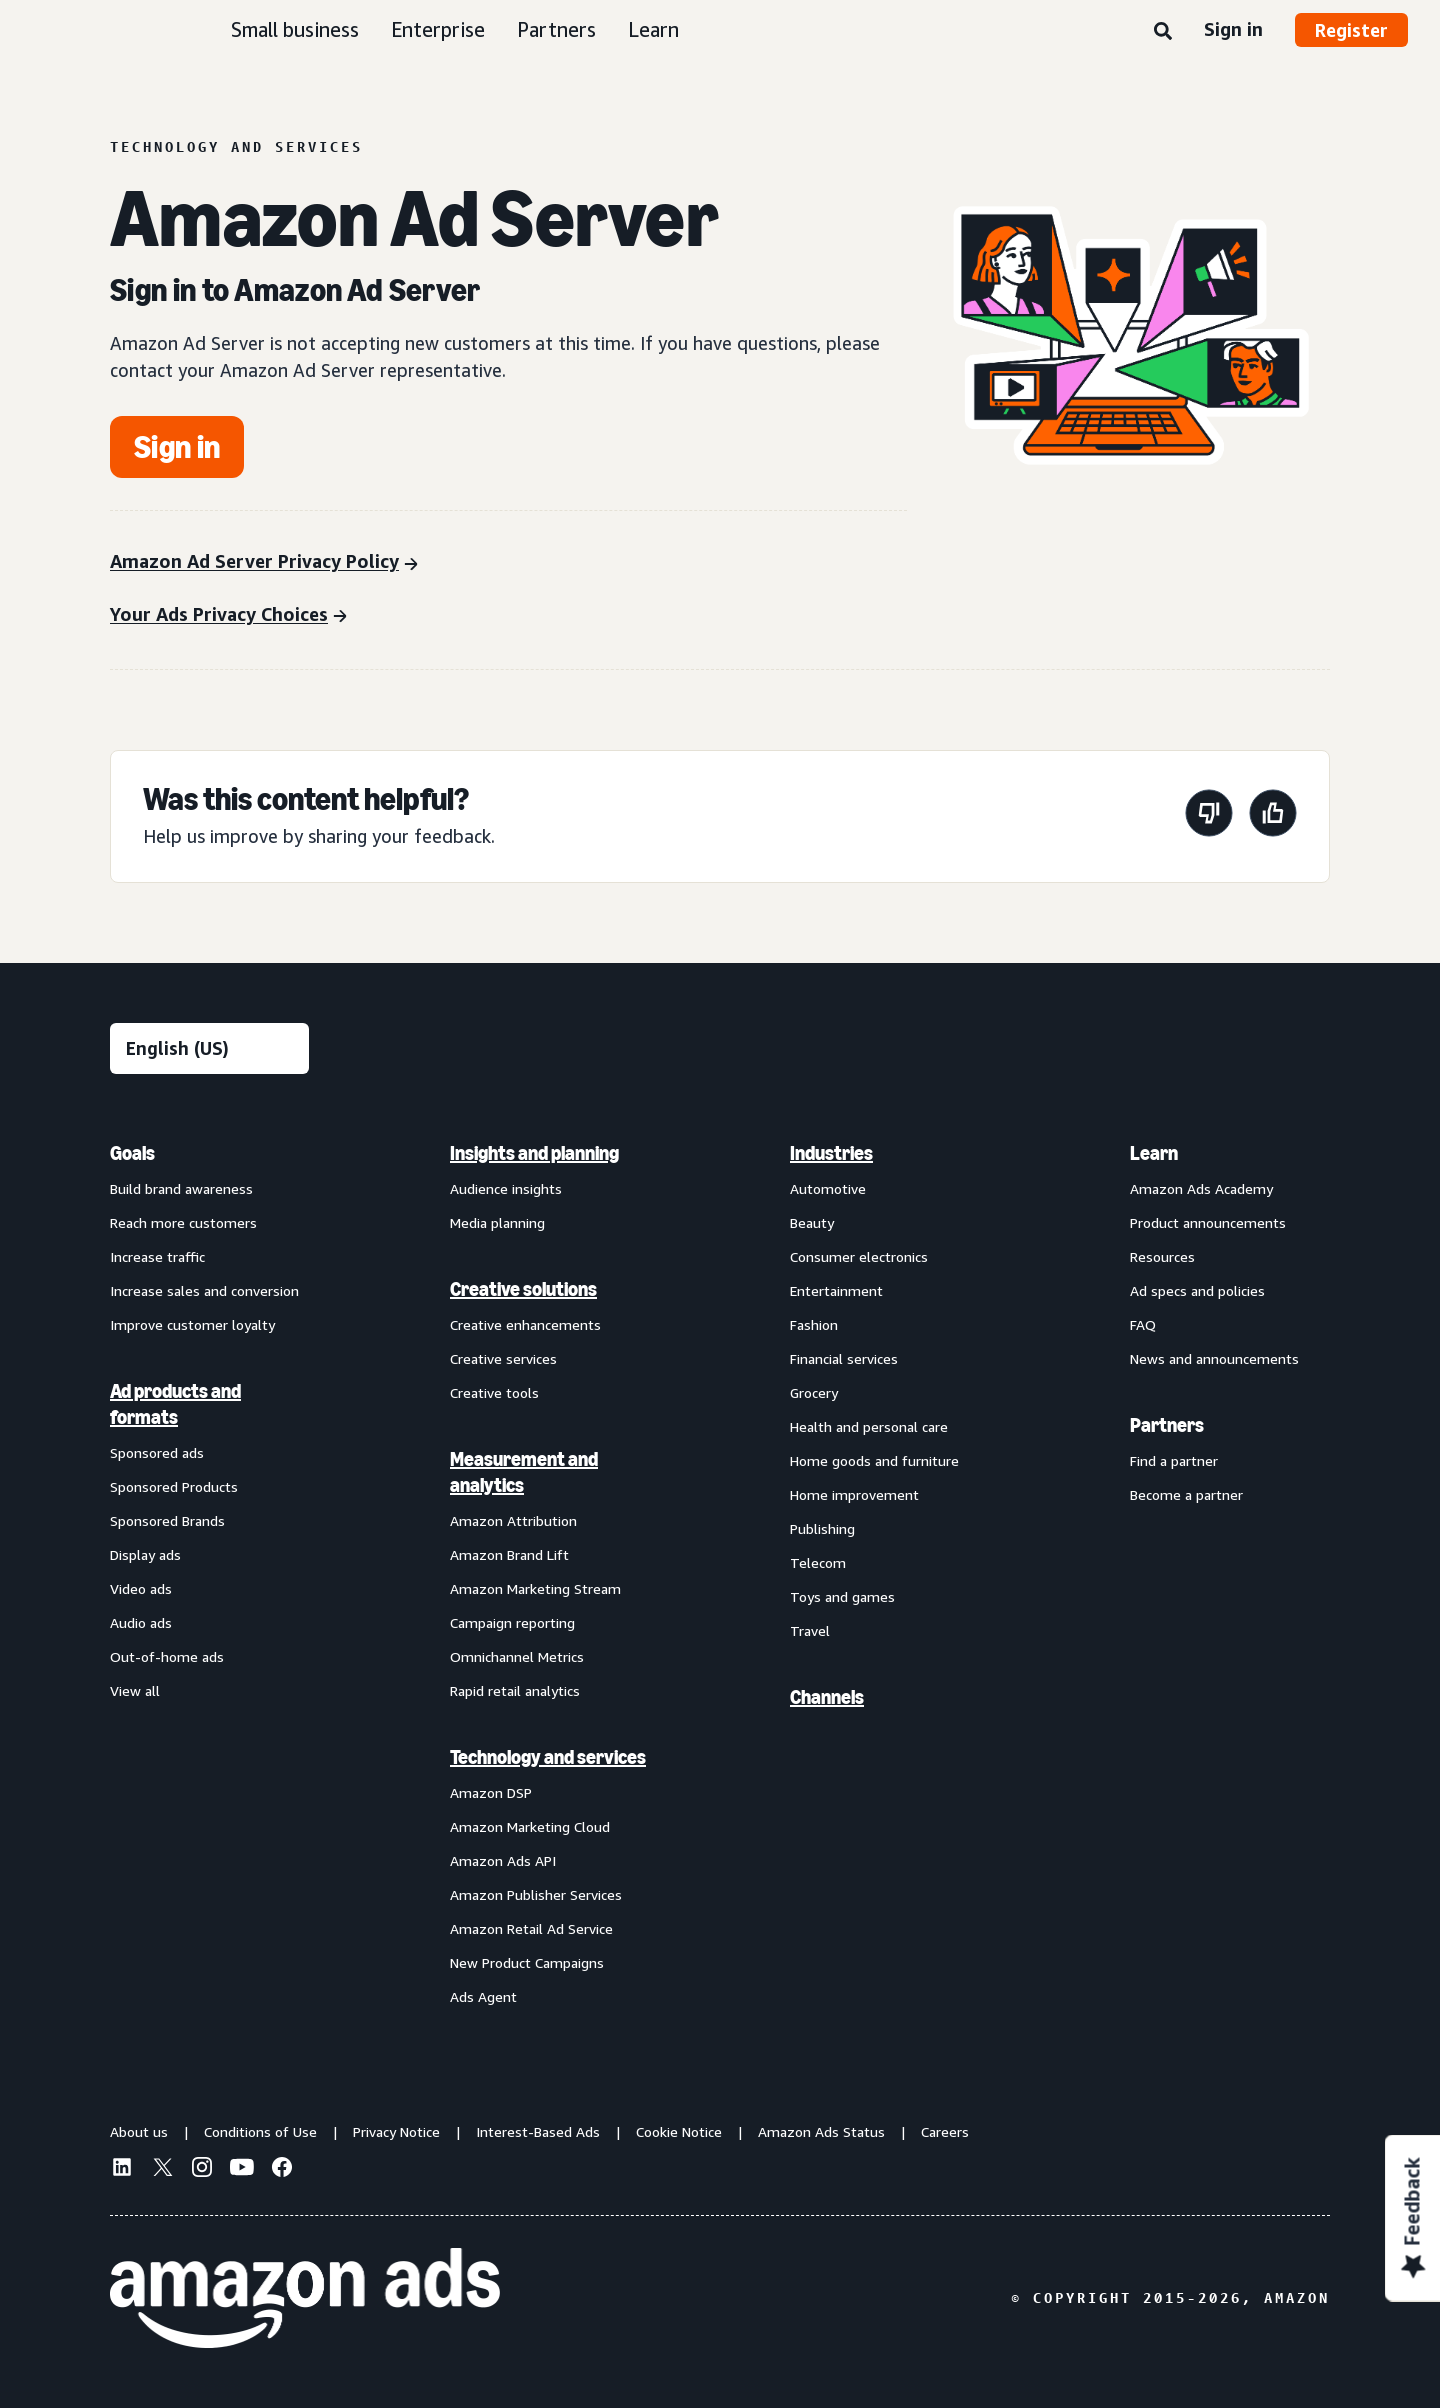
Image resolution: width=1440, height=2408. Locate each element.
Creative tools (494, 1392)
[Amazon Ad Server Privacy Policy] (264, 563)
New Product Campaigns (527, 1962)
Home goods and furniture (874, 1460)
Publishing (822, 1528)
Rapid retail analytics (515, 1690)
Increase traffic (157, 1256)
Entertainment (836, 1290)
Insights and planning (534, 1153)
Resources (1162, 1256)
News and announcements (1214, 1358)
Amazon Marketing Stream (535, 1588)
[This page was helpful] (1273, 816)
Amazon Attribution (513, 1520)
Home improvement (854, 1494)
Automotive (828, 1188)
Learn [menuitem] (1154, 1153)
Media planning (497, 1222)
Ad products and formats (175, 1404)
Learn (653, 29)
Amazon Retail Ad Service (531, 1928)
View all (135, 1690)
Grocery (814, 1392)
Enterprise (438, 29)
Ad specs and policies (1197, 1290)
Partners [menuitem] (1167, 1425)
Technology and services (548, 1757)
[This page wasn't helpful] (1209, 816)
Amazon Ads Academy (1201, 1188)
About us (139, 2131)
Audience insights (506, 1188)
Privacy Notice (396, 2131)
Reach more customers (183, 1222)
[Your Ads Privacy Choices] (228, 616)
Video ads (141, 1588)
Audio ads (141, 1622)
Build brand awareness (181, 1188)
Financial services (844, 1358)
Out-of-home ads (167, 1656)
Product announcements (1208, 1222)
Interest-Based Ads (538, 2131)
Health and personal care (869, 1426)
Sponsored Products (174, 1486)
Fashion (814, 1324)
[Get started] (177, 447)
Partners (556, 29)
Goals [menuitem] (132, 1153)
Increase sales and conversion (204, 1290)
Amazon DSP (491, 1792)
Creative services (503, 1358)
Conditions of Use (260, 2131)
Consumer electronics (859, 1256)
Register (1351, 30)
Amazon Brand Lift (509, 1554)
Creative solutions (523, 1289)
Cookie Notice (679, 2131)
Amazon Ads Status (821, 2131)
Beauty (812, 1222)
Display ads (145, 1554)
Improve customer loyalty (192, 1324)
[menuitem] (210, 1574)
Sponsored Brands (167, 1520)
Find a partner (1174, 1460)
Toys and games (842, 1596)
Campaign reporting (512, 1622)
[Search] (1163, 32)
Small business (295, 29)
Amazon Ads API (503, 1860)
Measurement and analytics (524, 1472)
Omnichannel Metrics (517, 1656)
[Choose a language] (209, 1048)
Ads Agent (483, 1996)
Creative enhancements (525, 1324)
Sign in (1233, 29)
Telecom (818, 1562)
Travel (810, 1630)
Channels (827, 1697)
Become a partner (1186, 1494)
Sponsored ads (157, 1452)
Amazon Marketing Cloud (530, 1826)
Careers (945, 2131)
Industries (831, 1153)
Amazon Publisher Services (536, 1894)
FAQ (1143, 1324)
